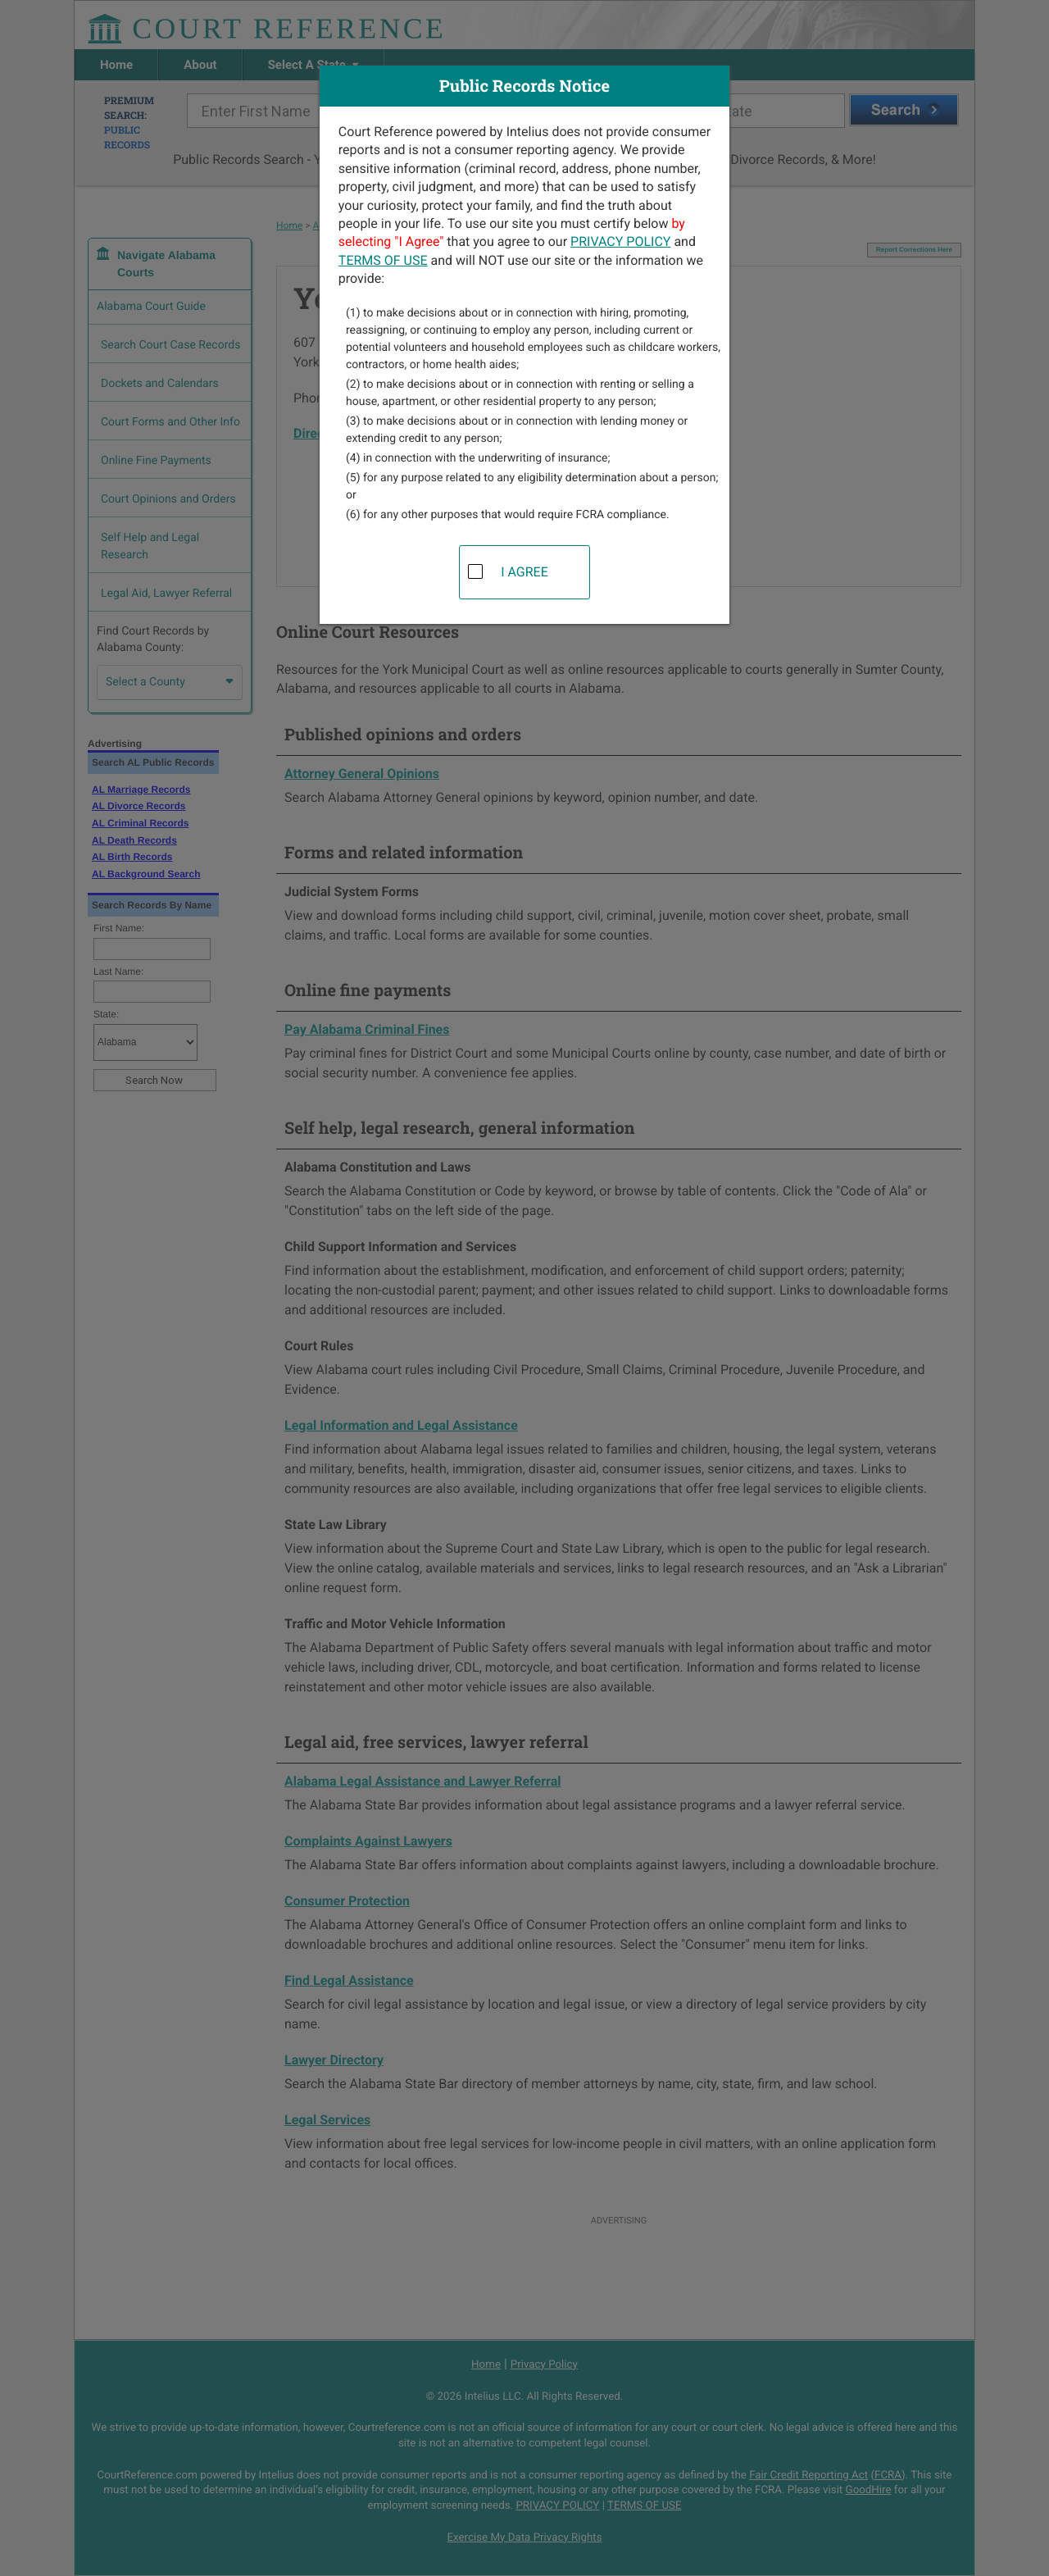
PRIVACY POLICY (620, 241)
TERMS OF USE (383, 260)
